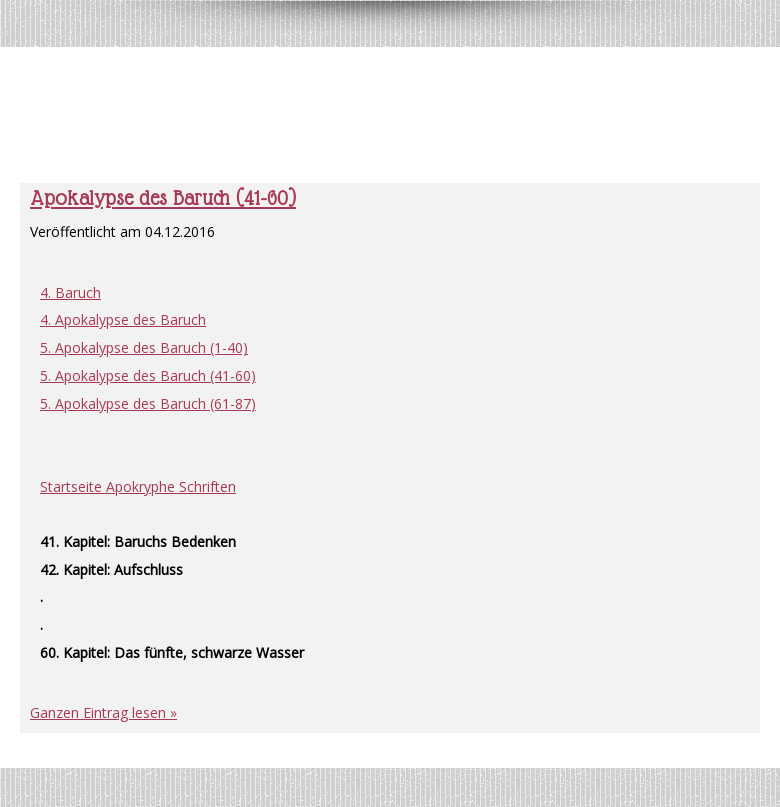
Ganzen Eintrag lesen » (103, 712)
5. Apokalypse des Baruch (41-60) (148, 375)
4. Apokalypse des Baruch (123, 319)
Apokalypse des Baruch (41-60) (163, 198)
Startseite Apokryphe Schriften (138, 486)
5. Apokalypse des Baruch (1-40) (144, 347)
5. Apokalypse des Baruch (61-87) (148, 403)
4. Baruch (70, 292)
